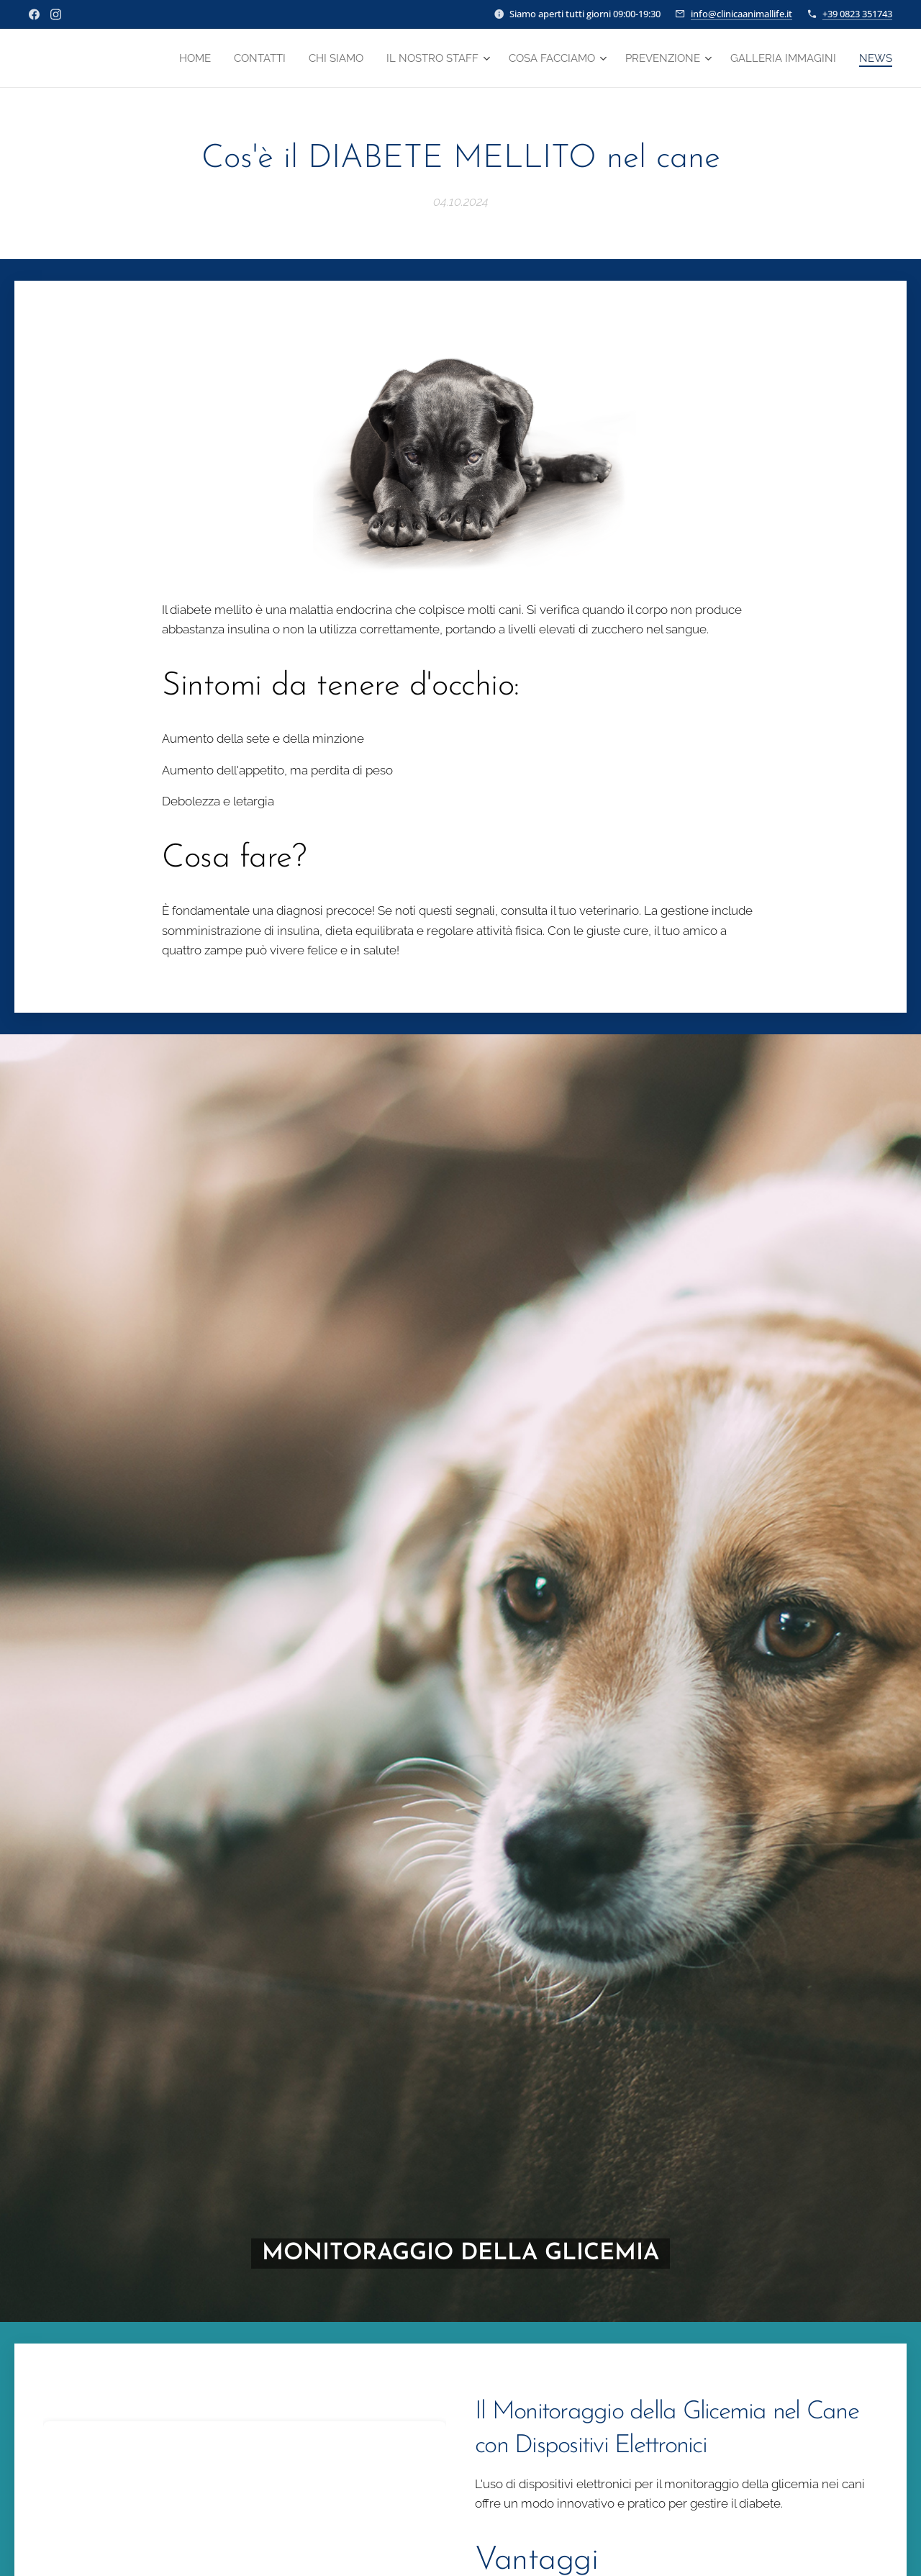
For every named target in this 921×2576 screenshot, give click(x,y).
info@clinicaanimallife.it (741, 13)
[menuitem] (165, 58)
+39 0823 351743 (857, 13)
